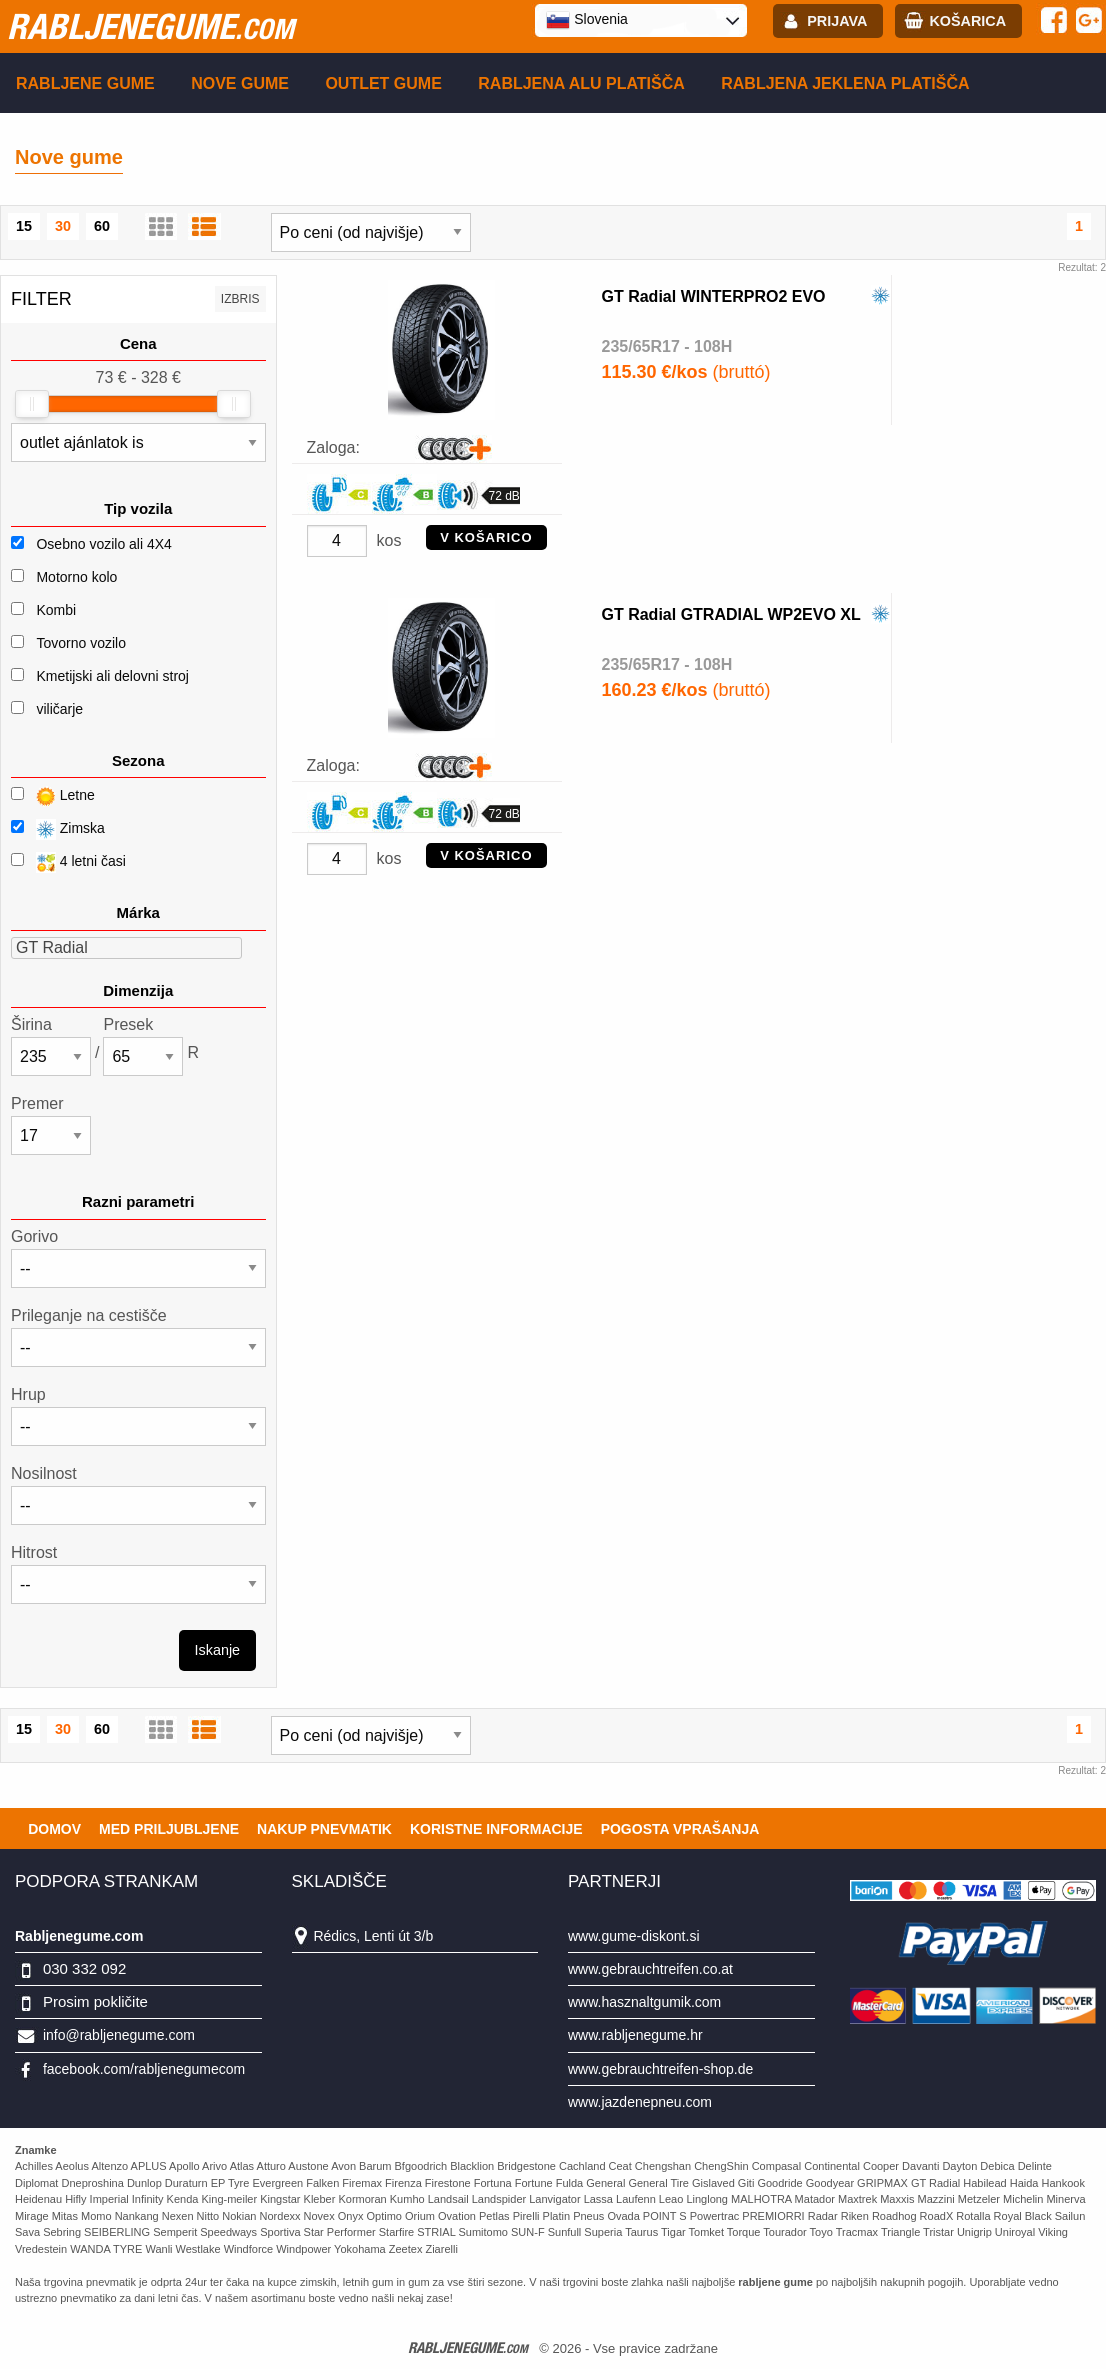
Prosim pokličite (95, 2001)
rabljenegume (150, 26)
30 (63, 226)
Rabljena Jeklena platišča (845, 83)
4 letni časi (68, 862)
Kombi (56, 610)
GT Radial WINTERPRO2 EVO (714, 296)
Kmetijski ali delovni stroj (112, 676)
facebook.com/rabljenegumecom (144, 2069)
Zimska (58, 829)
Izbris (240, 299)
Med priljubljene (169, 1829)
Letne (53, 796)
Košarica (967, 21)
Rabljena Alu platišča (581, 83)
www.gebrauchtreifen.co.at (650, 1969)
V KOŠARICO (486, 537)
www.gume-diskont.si (634, 1936)
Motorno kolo (76, 577)
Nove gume (240, 83)
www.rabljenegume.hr (635, 2035)
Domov (54, 1829)
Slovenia (587, 20)
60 (102, 226)
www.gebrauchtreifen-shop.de (660, 2069)
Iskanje (218, 1650)
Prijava (837, 21)
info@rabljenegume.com (119, 2035)
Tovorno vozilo (81, 643)
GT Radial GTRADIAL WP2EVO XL (731, 614)
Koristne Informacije (496, 1829)
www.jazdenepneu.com (640, 2102)
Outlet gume (383, 83)
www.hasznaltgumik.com (644, 2002)
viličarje (59, 709)
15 (24, 226)
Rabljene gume (85, 83)
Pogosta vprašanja (680, 1829)
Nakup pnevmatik (324, 1829)
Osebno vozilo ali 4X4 (103, 544)
